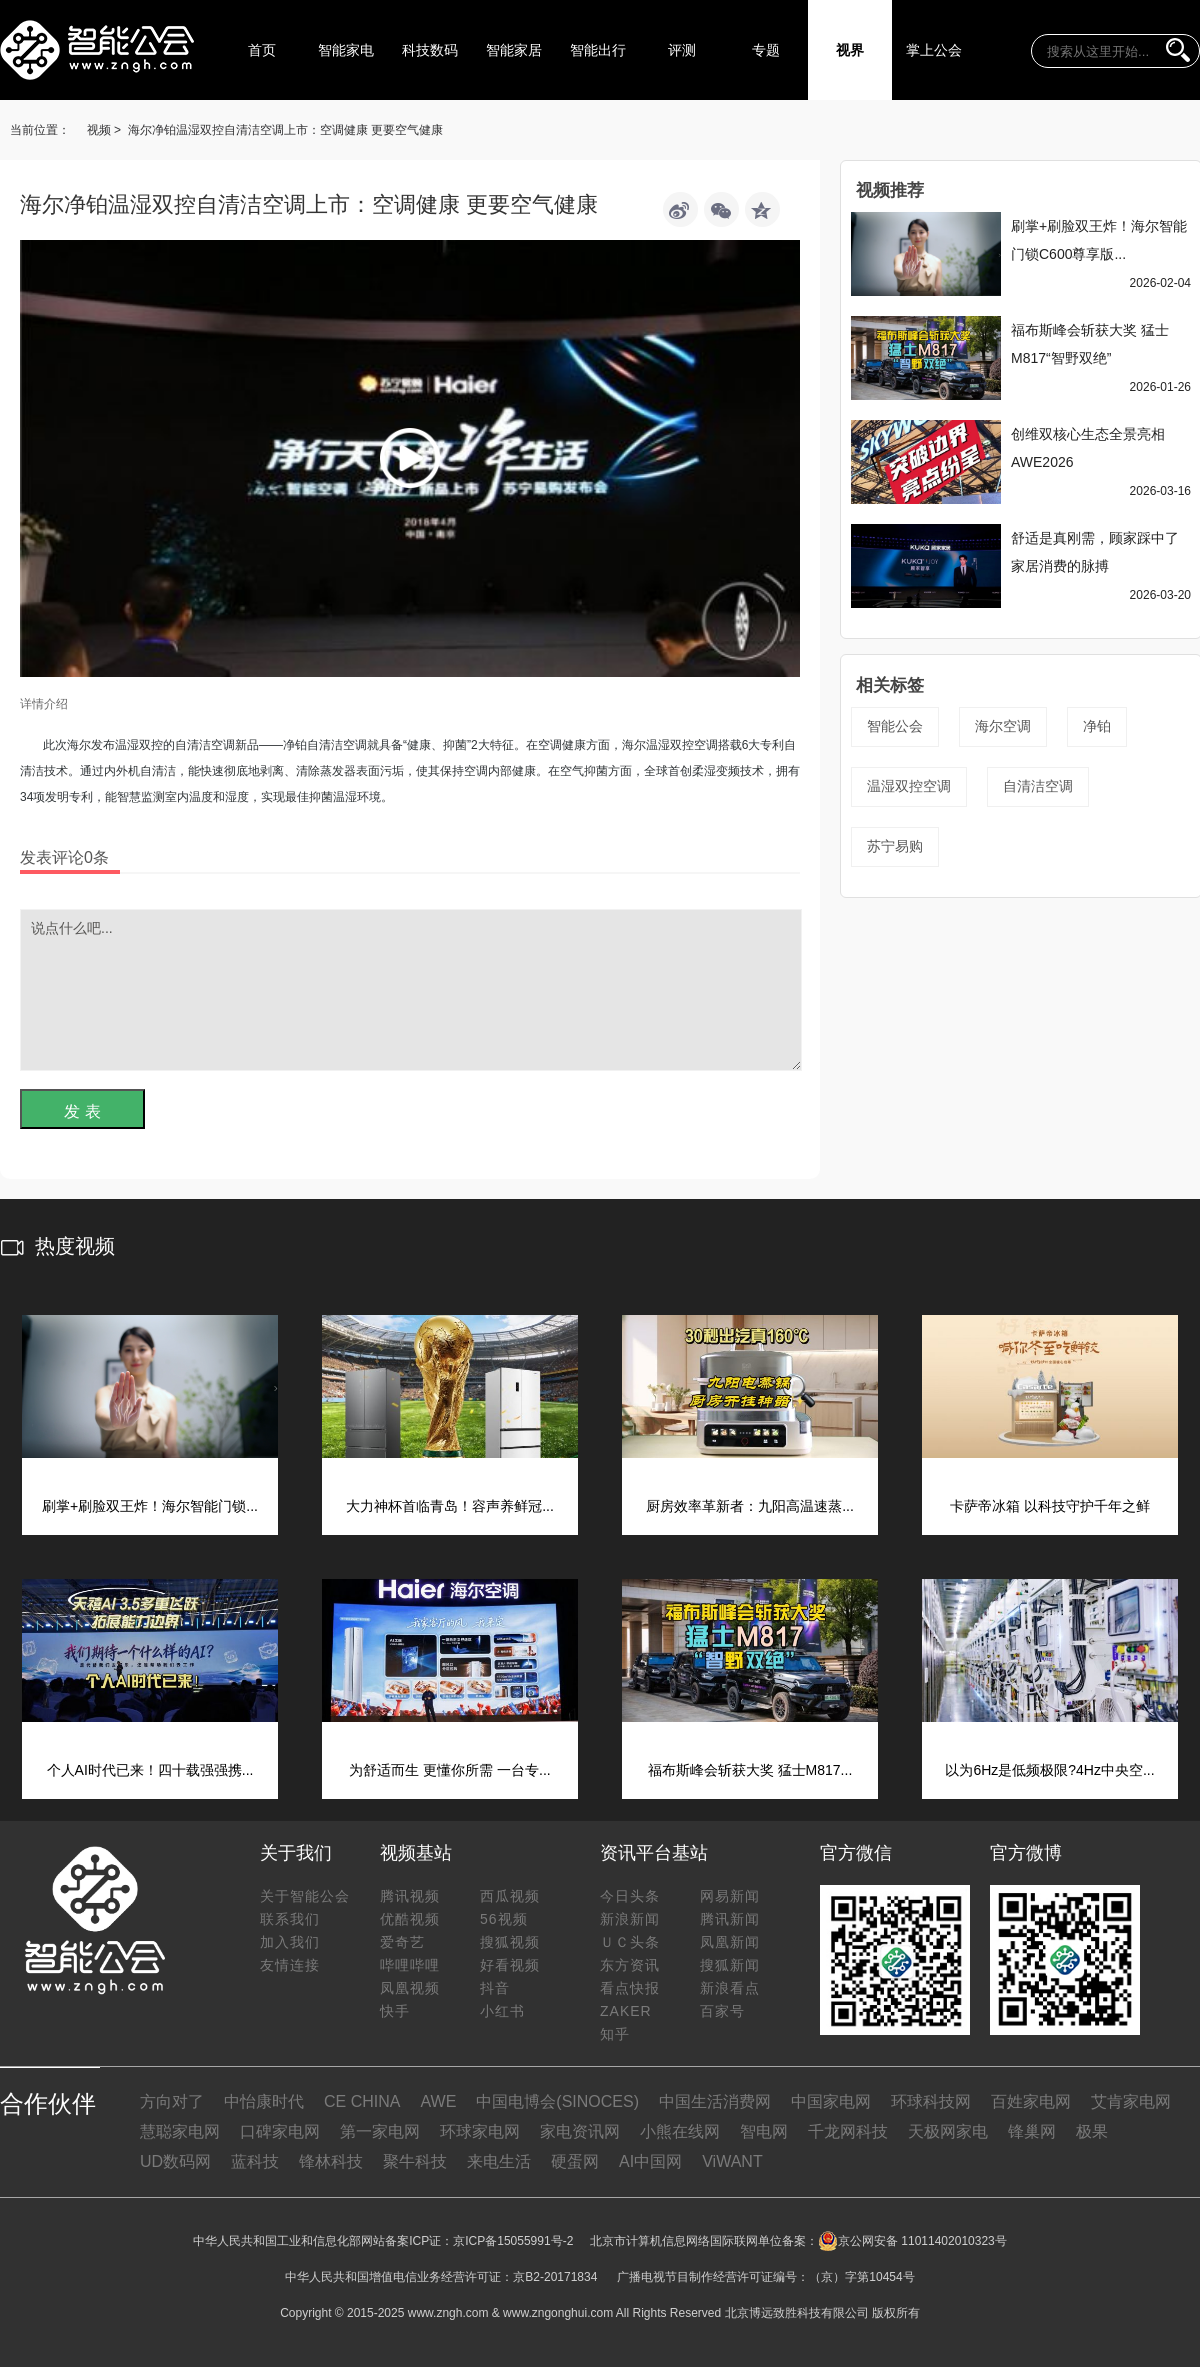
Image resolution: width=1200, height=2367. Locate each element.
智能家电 (346, 50)
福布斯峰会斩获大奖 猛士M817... (750, 1770)
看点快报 (630, 1988)
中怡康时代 (264, 2101)
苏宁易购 (895, 846)
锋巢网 (1032, 2131)
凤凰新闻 (730, 1942)
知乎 (615, 2034)
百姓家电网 (1031, 2101)
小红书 (502, 2011)
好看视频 (510, 1965)
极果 (1092, 2131)
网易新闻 (730, 1896)
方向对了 (172, 2101)
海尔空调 (1003, 726)
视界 (850, 50)
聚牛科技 (415, 2161)
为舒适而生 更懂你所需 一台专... (449, 1770)
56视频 (504, 1919)
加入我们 (290, 1942)
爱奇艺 (402, 1942)
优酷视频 (410, 1919)
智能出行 (598, 50)
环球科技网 (931, 2101)
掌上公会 (934, 50)
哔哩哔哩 (410, 1965)
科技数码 (430, 50)
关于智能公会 (305, 1896)
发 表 (82, 1111)
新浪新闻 (630, 1919)
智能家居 (514, 50)
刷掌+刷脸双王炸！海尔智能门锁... (150, 1506)
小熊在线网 (680, 2131)
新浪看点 (730, 1988)
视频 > (104, 130)
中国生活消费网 (715, 2101)
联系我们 (290, 1919)
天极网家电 (948, 2131)
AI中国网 (650, 2161)
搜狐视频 (510, 1942)
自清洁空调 (1038, 786)
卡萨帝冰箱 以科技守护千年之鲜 (1050, 1506)
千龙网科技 (848, 2131)
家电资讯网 (580, 2131)
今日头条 (630, 1896)
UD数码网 (175, 2161)
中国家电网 (831, 2101)
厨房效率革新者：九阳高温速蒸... (750, 1506)
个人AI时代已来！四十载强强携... (150, 1770)
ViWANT (732, 2161)
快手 (395, 2011)
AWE (438, 2101)
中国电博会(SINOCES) (557, 2101)
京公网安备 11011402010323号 (912, 2241)
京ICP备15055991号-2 (513, 2241)
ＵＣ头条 (630, 1942)
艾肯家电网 (1131, 2101)
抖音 (495, 1988)
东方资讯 (630, 1965)
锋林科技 (331, 2161)
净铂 (1097, 726)
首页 (262, 50)
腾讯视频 (410, 1896)
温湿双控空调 (909, 786)
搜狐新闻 (730, 1965)
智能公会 (895, 726)
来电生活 (499, 2161)
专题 (766, 50)
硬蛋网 (575, 2161)
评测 (682, 50)
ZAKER (626, 2011)
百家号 (722, 2011)
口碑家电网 (280, 2131)
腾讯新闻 (730, 1919)
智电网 (764, 2131)
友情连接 (290, 1965)
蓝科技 (255, 2161)
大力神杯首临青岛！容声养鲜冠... (450, 1506)
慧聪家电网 (180, 2131)
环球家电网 (480, 2131)
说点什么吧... (411, 990)
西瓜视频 (510, 1896)
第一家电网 (380, 2131)
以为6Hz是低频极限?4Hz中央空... (1049, 1770)
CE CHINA (362, 2101)
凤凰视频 (410, 1988)
